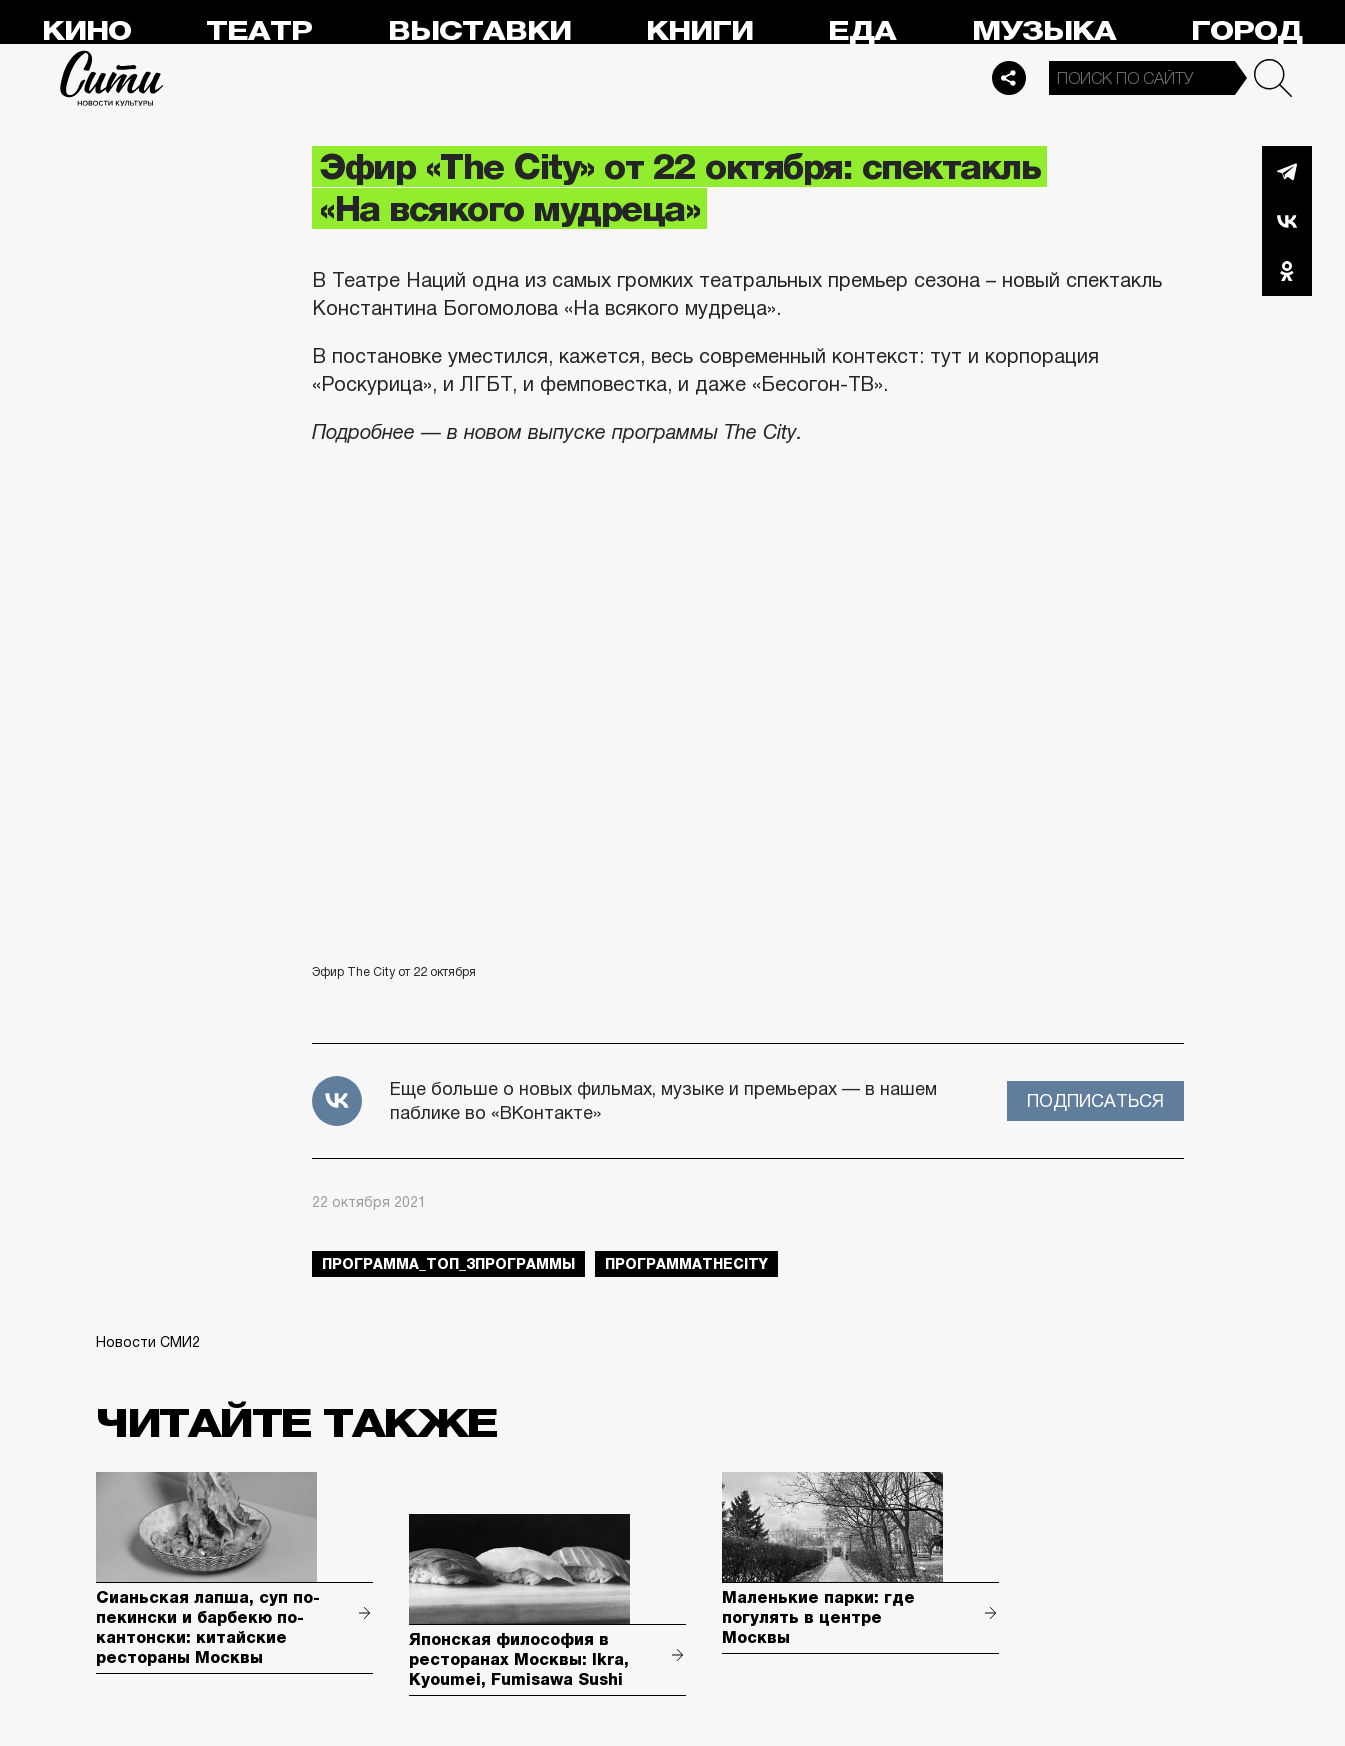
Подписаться (1095, 1101)
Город (1246, 31)
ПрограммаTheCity (686, 1264)
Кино (86, 31)
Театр (259, 31)
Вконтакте (1287, 221)
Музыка (1044, 31)
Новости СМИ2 (148, 1342)
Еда (862, 31)
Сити (112, 78)
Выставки (479, 31)
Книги (699, 31)
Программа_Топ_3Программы (448, 1264)
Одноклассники (1287, 271)
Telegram (1287, 171)
